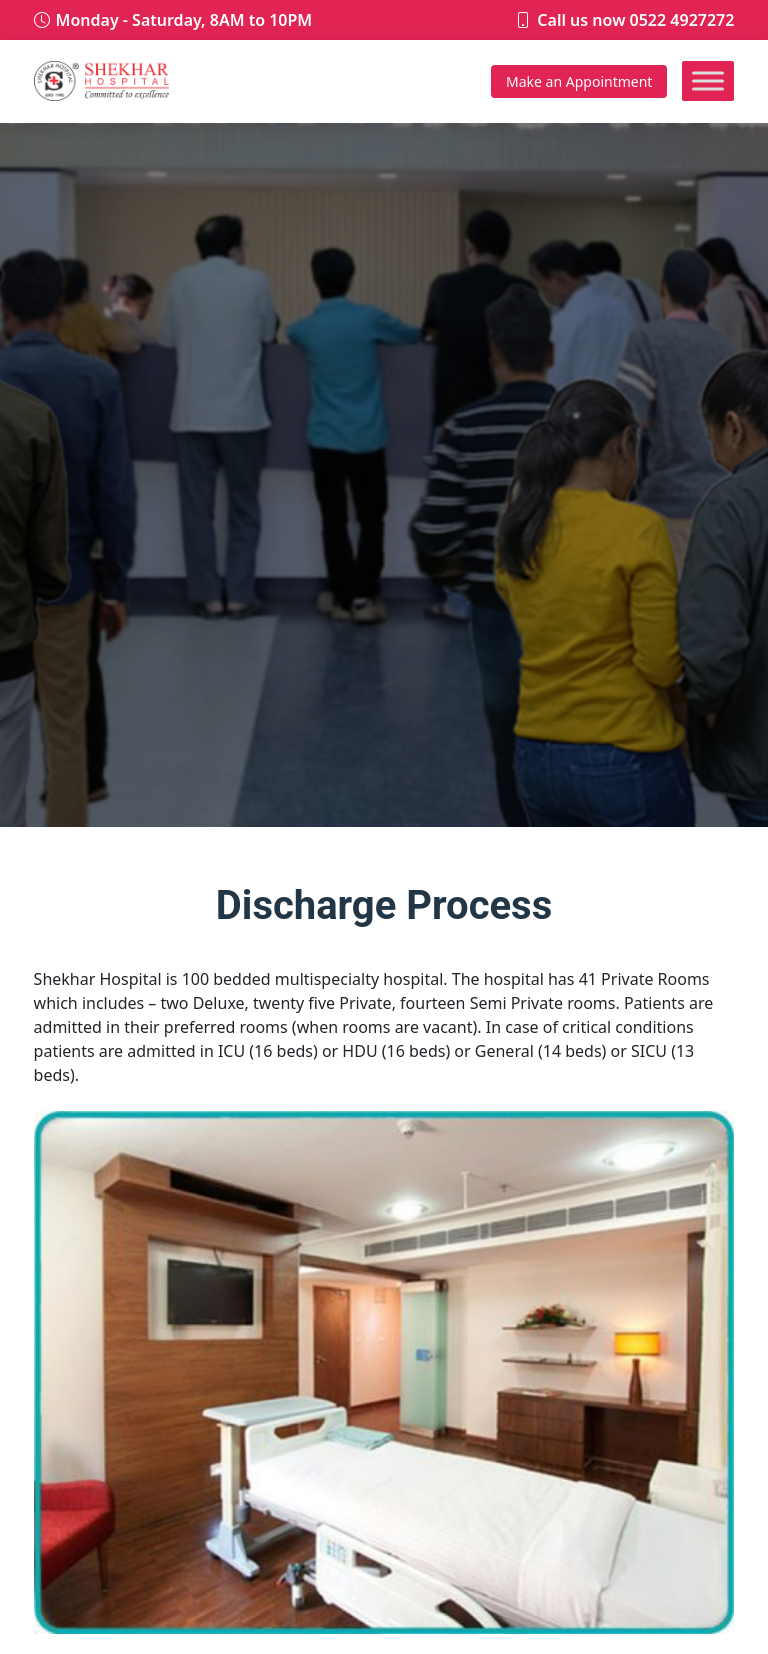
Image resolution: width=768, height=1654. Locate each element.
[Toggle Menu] (708, 81)
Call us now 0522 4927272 (635, 20)
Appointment (579, 81)
